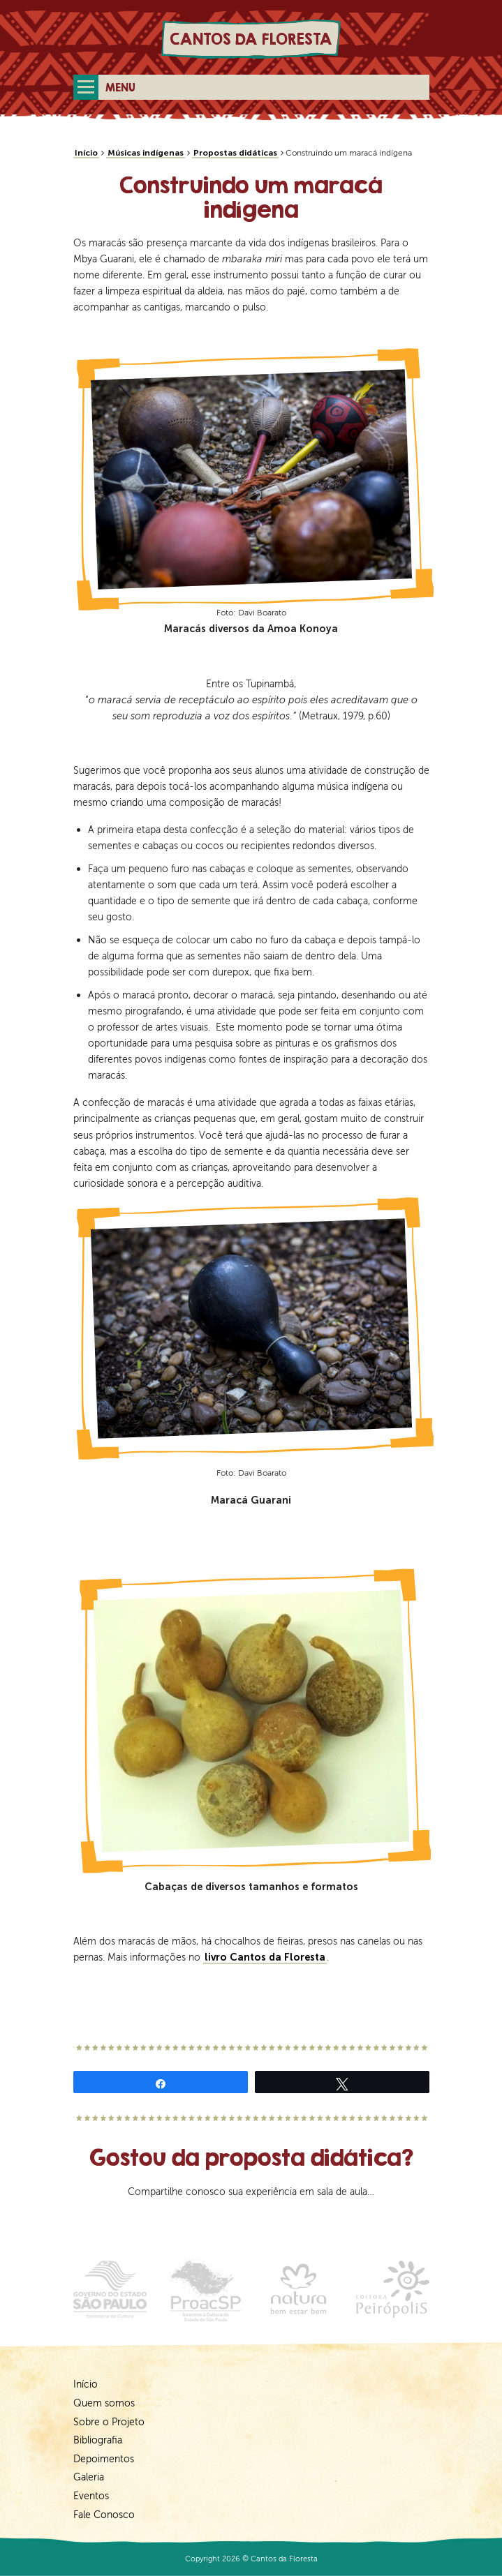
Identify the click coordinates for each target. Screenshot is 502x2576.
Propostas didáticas (235, 153)
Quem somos (104, 2403)
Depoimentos (103, 2459)
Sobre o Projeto (109, 2422)
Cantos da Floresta (251, 38)
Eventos (91, 2495)
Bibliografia (97, 2440)
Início (86, 153)
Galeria (88, 2477)
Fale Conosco (104, 2514)
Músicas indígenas (146, 153)
